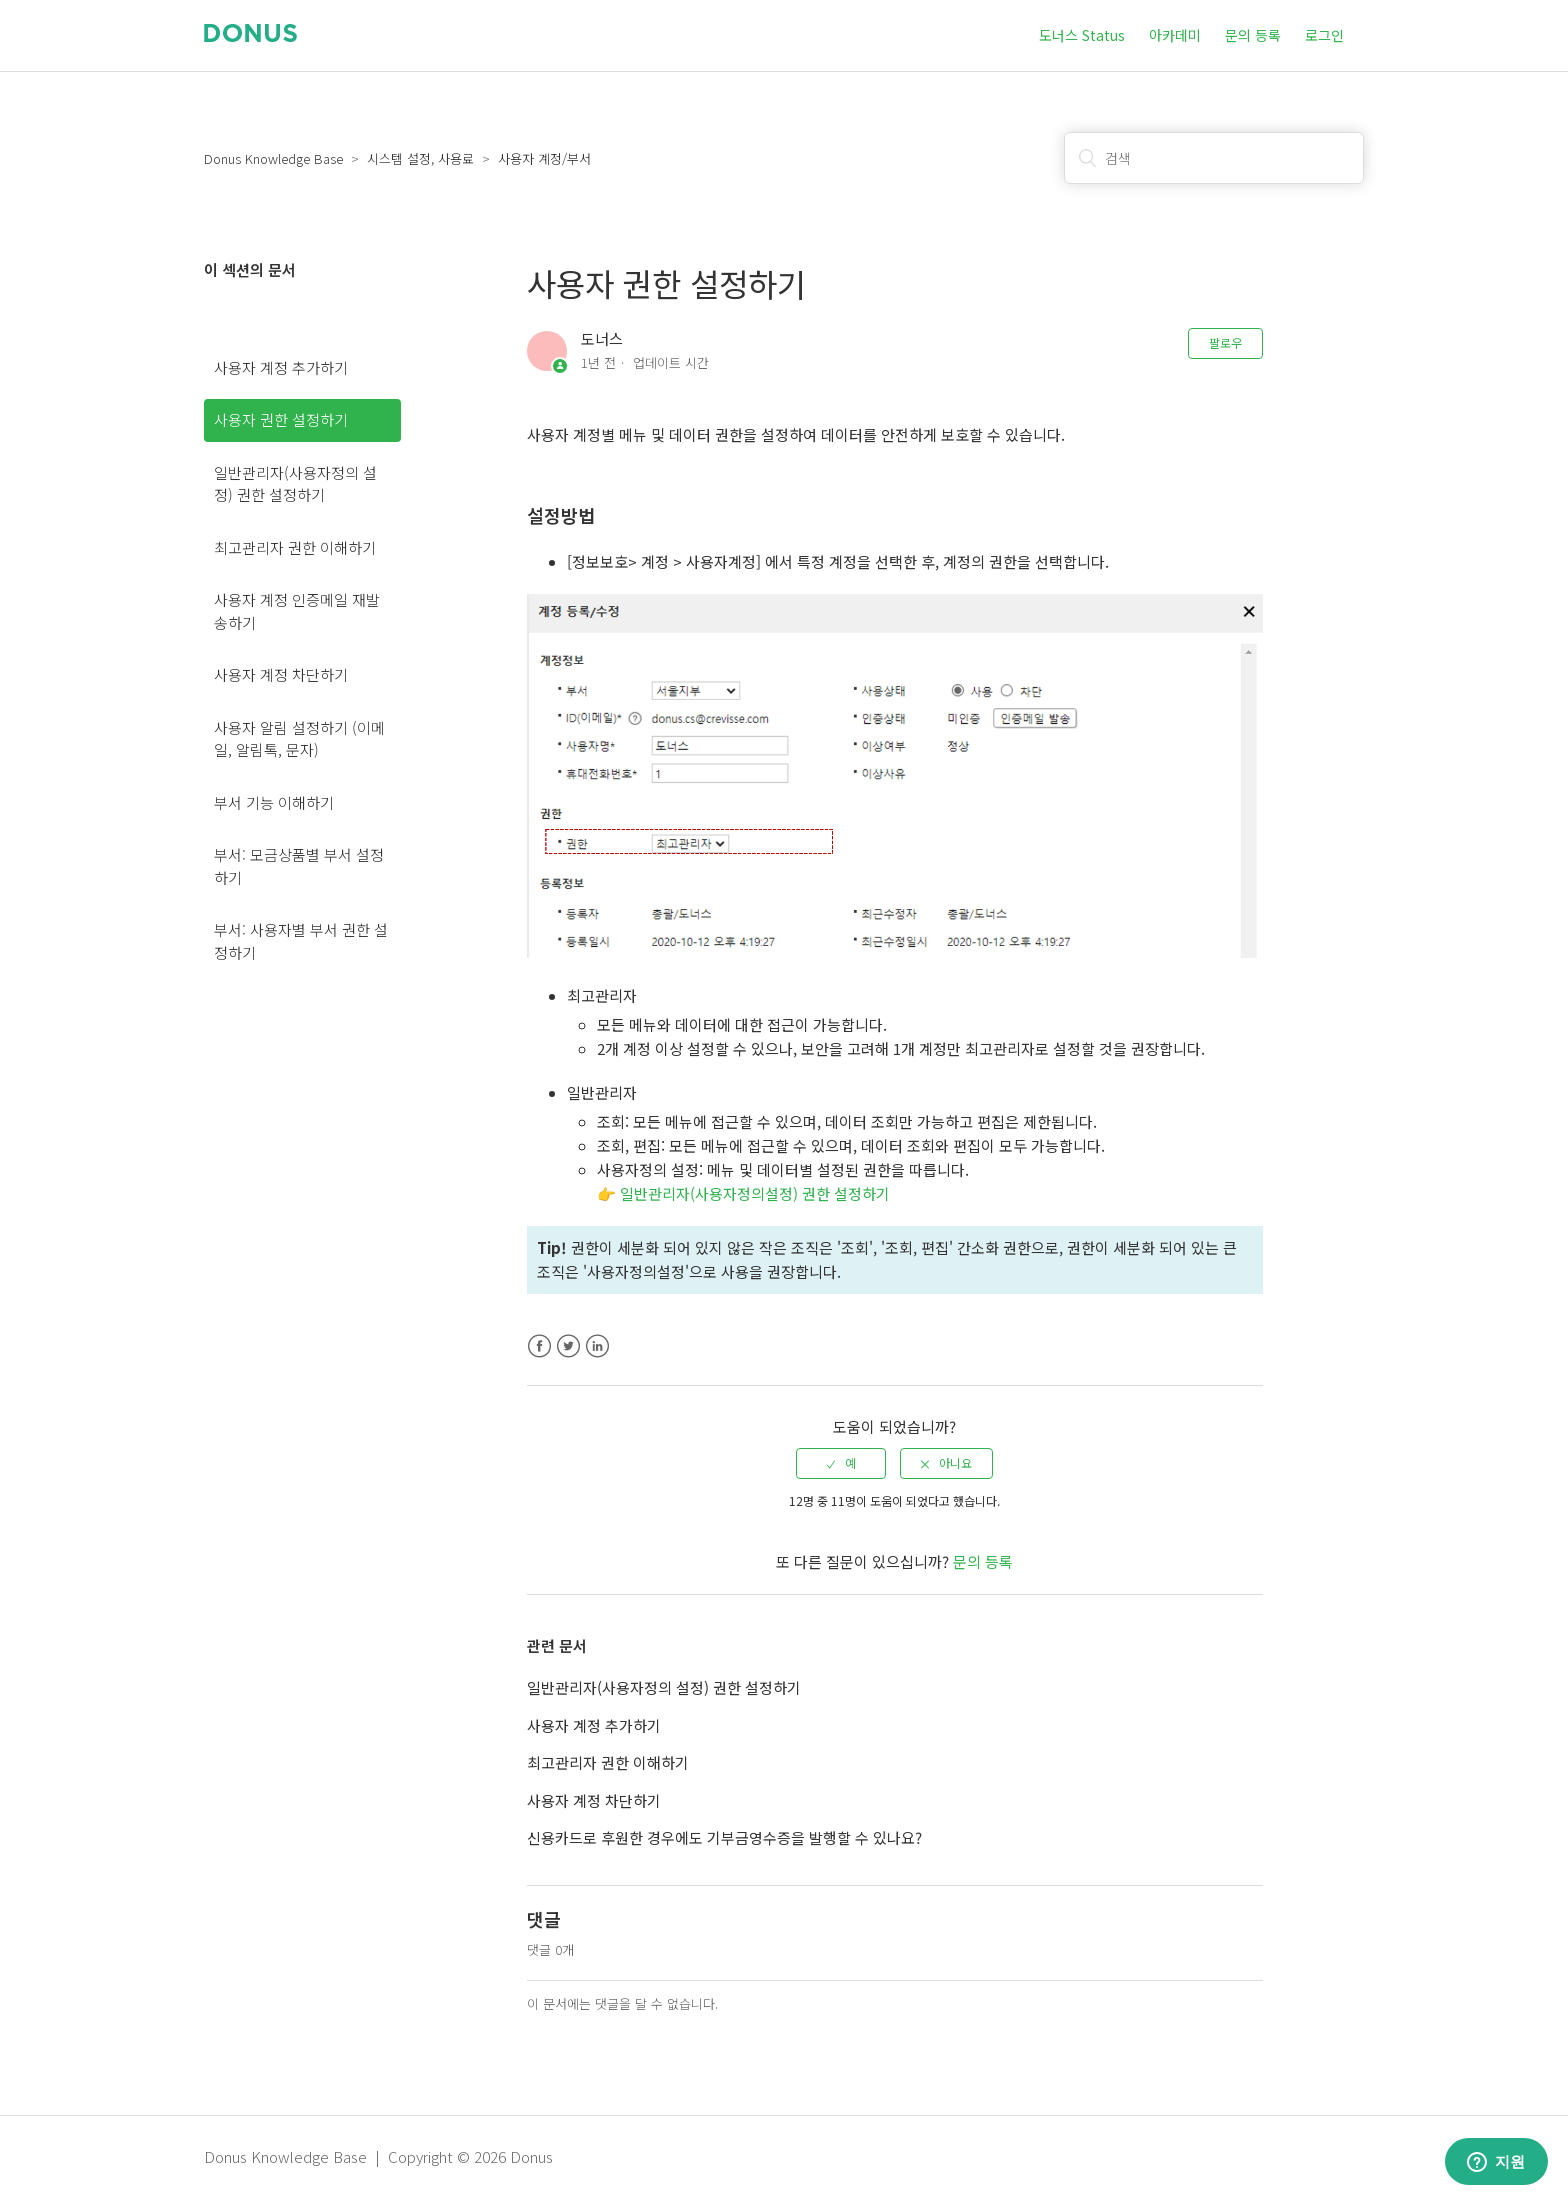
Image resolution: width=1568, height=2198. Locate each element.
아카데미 (1175, 35)
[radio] (841, 1463)
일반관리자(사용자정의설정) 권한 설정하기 (755, 1193)
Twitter (568, 1346)
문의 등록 (1253, 35)
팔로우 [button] (1225, 342)
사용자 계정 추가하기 (281, 367)
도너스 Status (1082, 35)
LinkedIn (597, 1346)
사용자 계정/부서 (544, 158)
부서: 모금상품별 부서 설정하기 (299, 866)
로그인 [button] (1324, 35)
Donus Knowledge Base (273, 158)
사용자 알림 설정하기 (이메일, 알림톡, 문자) (299, 739)
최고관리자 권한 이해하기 (295, 547)
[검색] (1214, 158)
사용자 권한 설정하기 (281, 419)
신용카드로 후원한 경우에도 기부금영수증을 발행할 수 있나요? (724, 1837)
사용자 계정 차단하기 (281, 674)
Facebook (539, 1346)
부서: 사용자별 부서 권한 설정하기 (301, 941)
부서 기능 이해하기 (274, 802)
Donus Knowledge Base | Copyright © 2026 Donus (378, 2156)
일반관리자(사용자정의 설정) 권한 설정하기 (295, 484)
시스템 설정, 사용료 (420, 158)
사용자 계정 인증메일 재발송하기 (297, 611)
